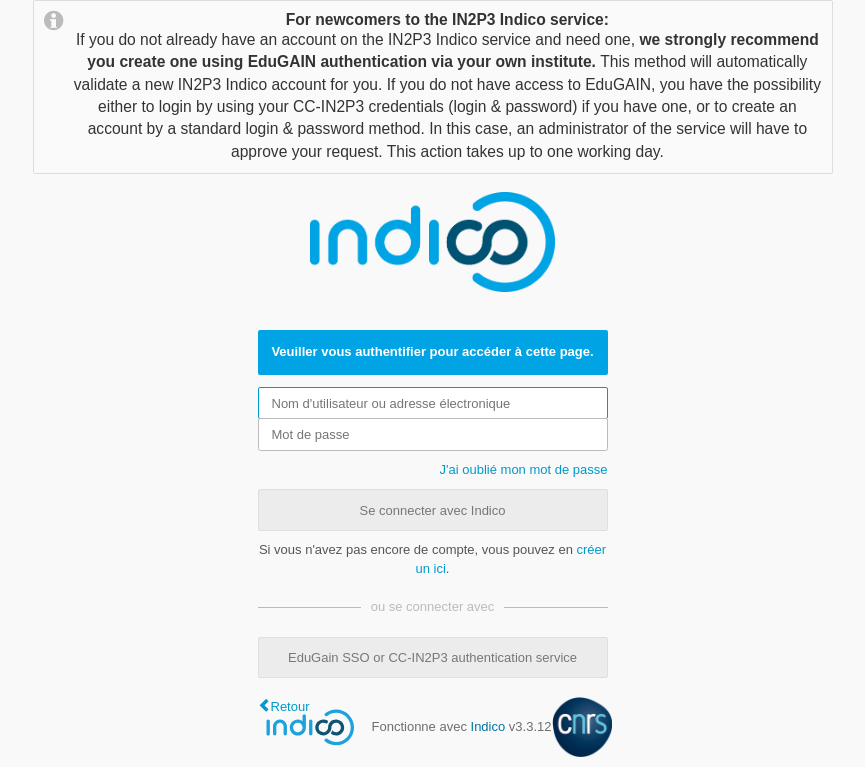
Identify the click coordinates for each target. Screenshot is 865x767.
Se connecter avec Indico (433, 510)
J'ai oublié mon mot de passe (524, 469)
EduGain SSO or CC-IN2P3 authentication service (432, 657)
